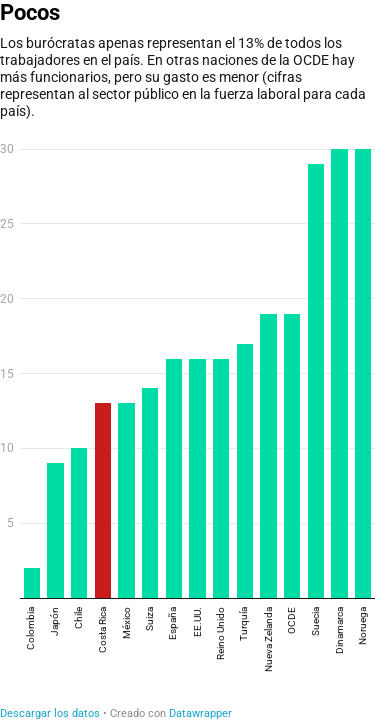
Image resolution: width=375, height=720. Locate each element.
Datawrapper (200, 713)
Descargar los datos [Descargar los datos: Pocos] (50, 713)
